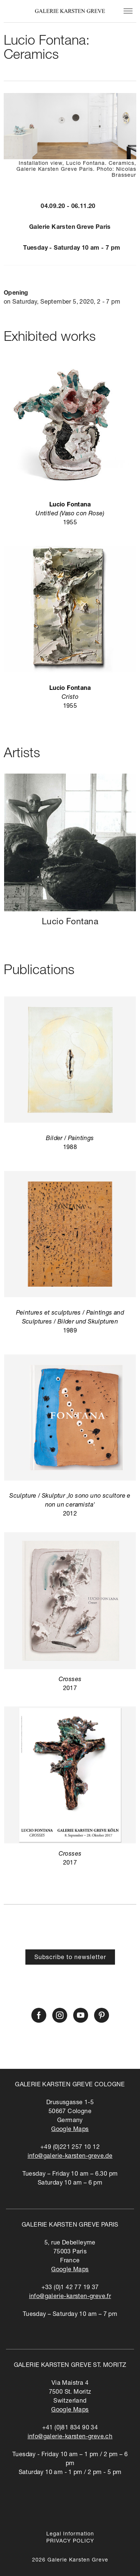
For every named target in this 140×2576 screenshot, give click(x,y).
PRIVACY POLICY (70, 2541)
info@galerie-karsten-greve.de (70, 2157)
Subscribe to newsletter (70, 1958)
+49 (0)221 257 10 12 (70, 2148)
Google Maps (69, 2130)
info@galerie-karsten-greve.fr (70, 2297)
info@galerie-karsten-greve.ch (70, 2437)
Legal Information (70, 2534)
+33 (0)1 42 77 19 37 (70, 2288)
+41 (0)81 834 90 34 (70, 2428)
